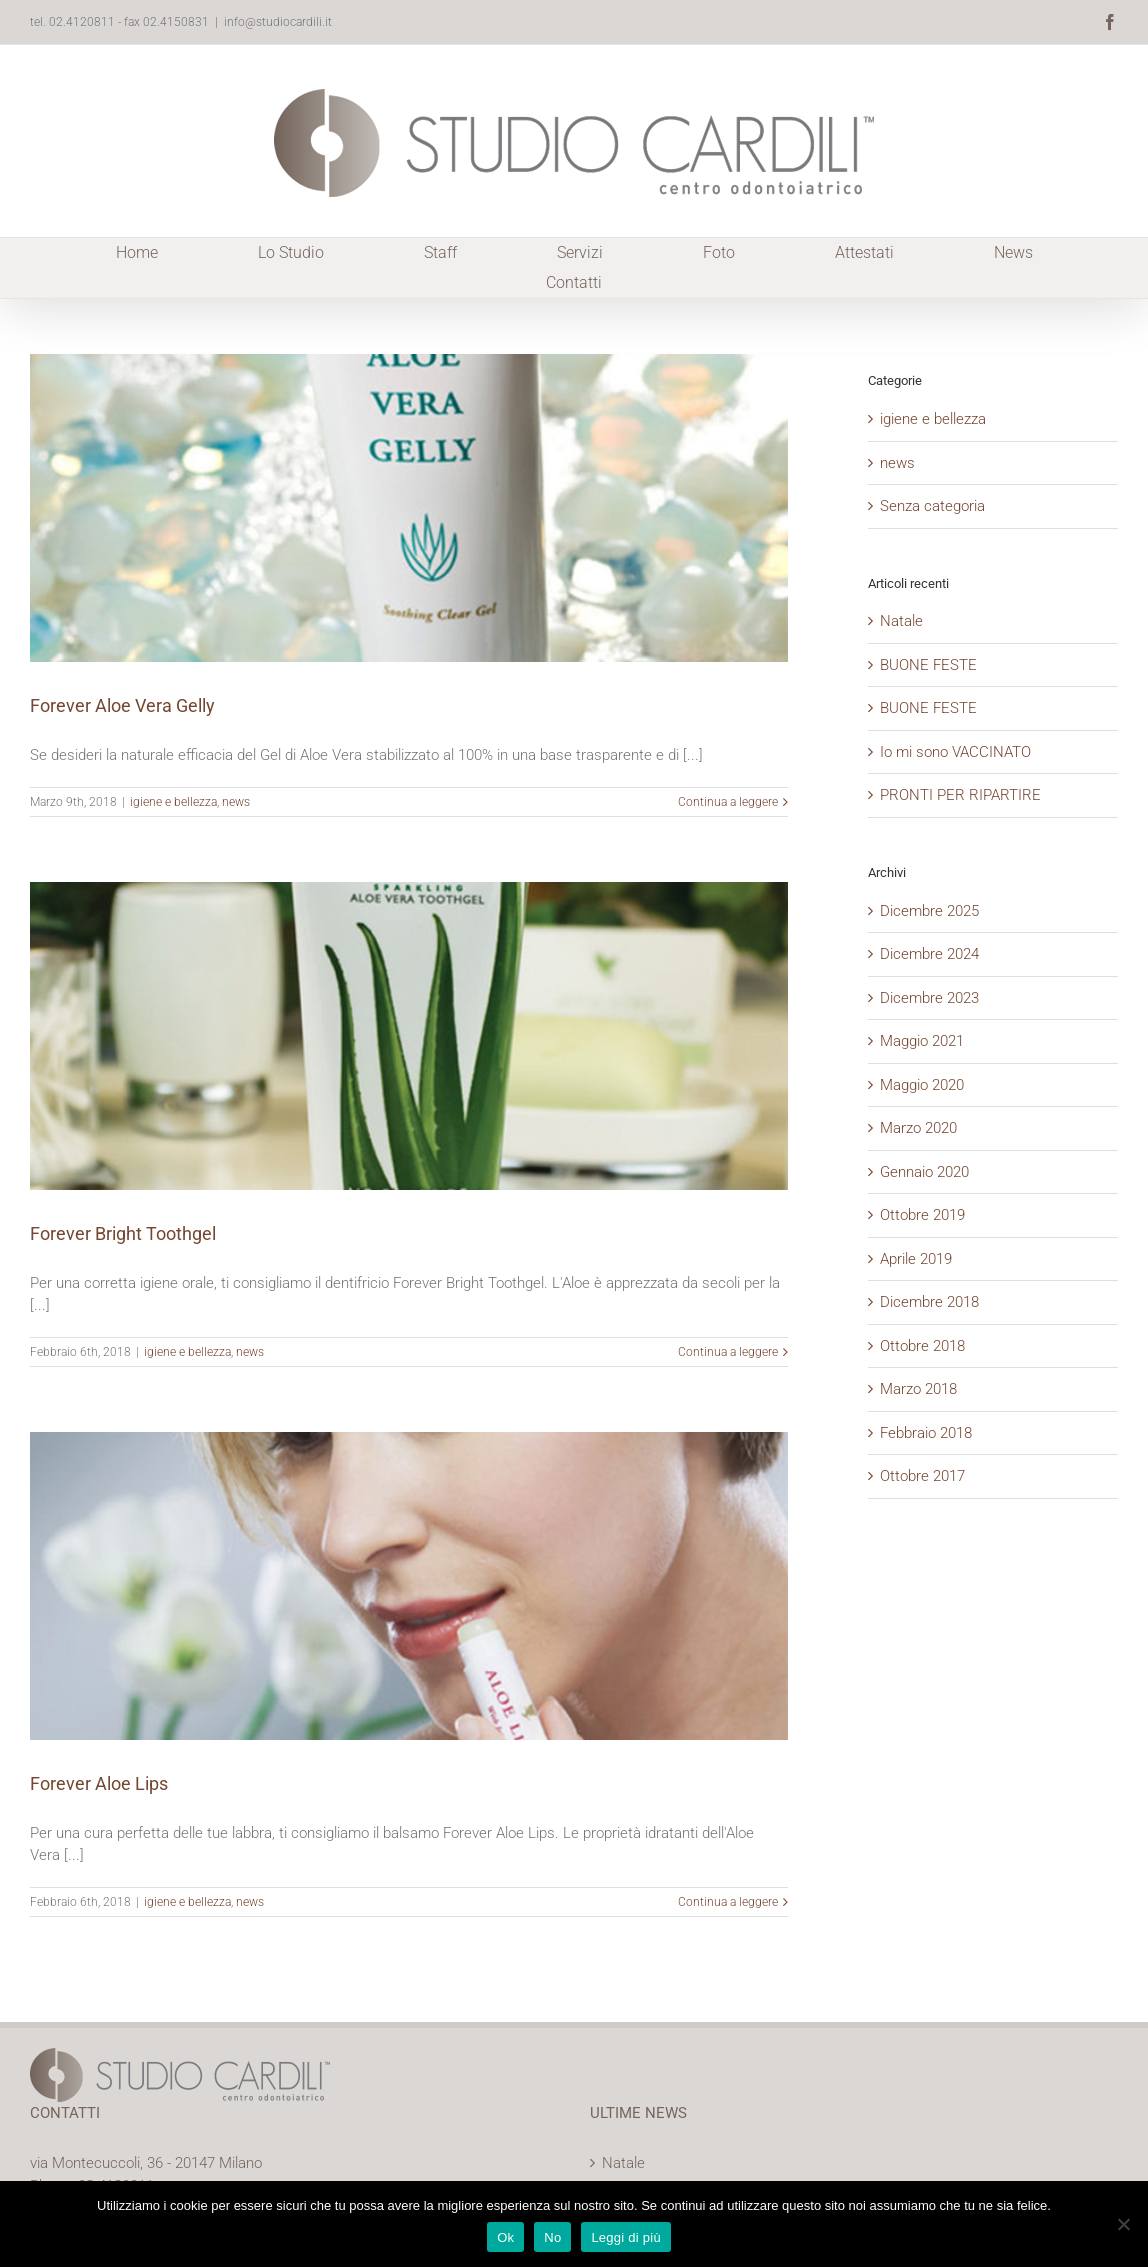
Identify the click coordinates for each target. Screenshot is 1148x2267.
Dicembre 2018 (929, 1302)
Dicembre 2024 (929, 954)
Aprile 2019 (916, 1259)
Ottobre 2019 (922, 1215)
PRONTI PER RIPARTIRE (960, 795)
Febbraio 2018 (926, 1433)
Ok (505, 2237)
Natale (901, 621)
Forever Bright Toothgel (123, 1233)
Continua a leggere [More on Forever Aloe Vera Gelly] (728, 802)
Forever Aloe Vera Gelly (122, 705)
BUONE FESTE (928, 665)
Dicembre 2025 (929, 911)
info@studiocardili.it (278, 22)
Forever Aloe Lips (99, 1783)
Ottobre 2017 (922, 1476)
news (236, 802)
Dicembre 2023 (929, 998)
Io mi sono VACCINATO (955, 752)
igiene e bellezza (173, 802)
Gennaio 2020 (924, 1172)
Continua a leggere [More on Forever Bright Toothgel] (728, 1352)
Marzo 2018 (918, 1389)
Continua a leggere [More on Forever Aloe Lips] (728, 1902)
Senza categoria (932, 506)
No (552, 2237)
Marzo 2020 (918, 1128)
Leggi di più (626, 2237)
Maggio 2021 (922, 1041)
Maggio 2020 (922, 1085)
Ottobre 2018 (922, 1346)
